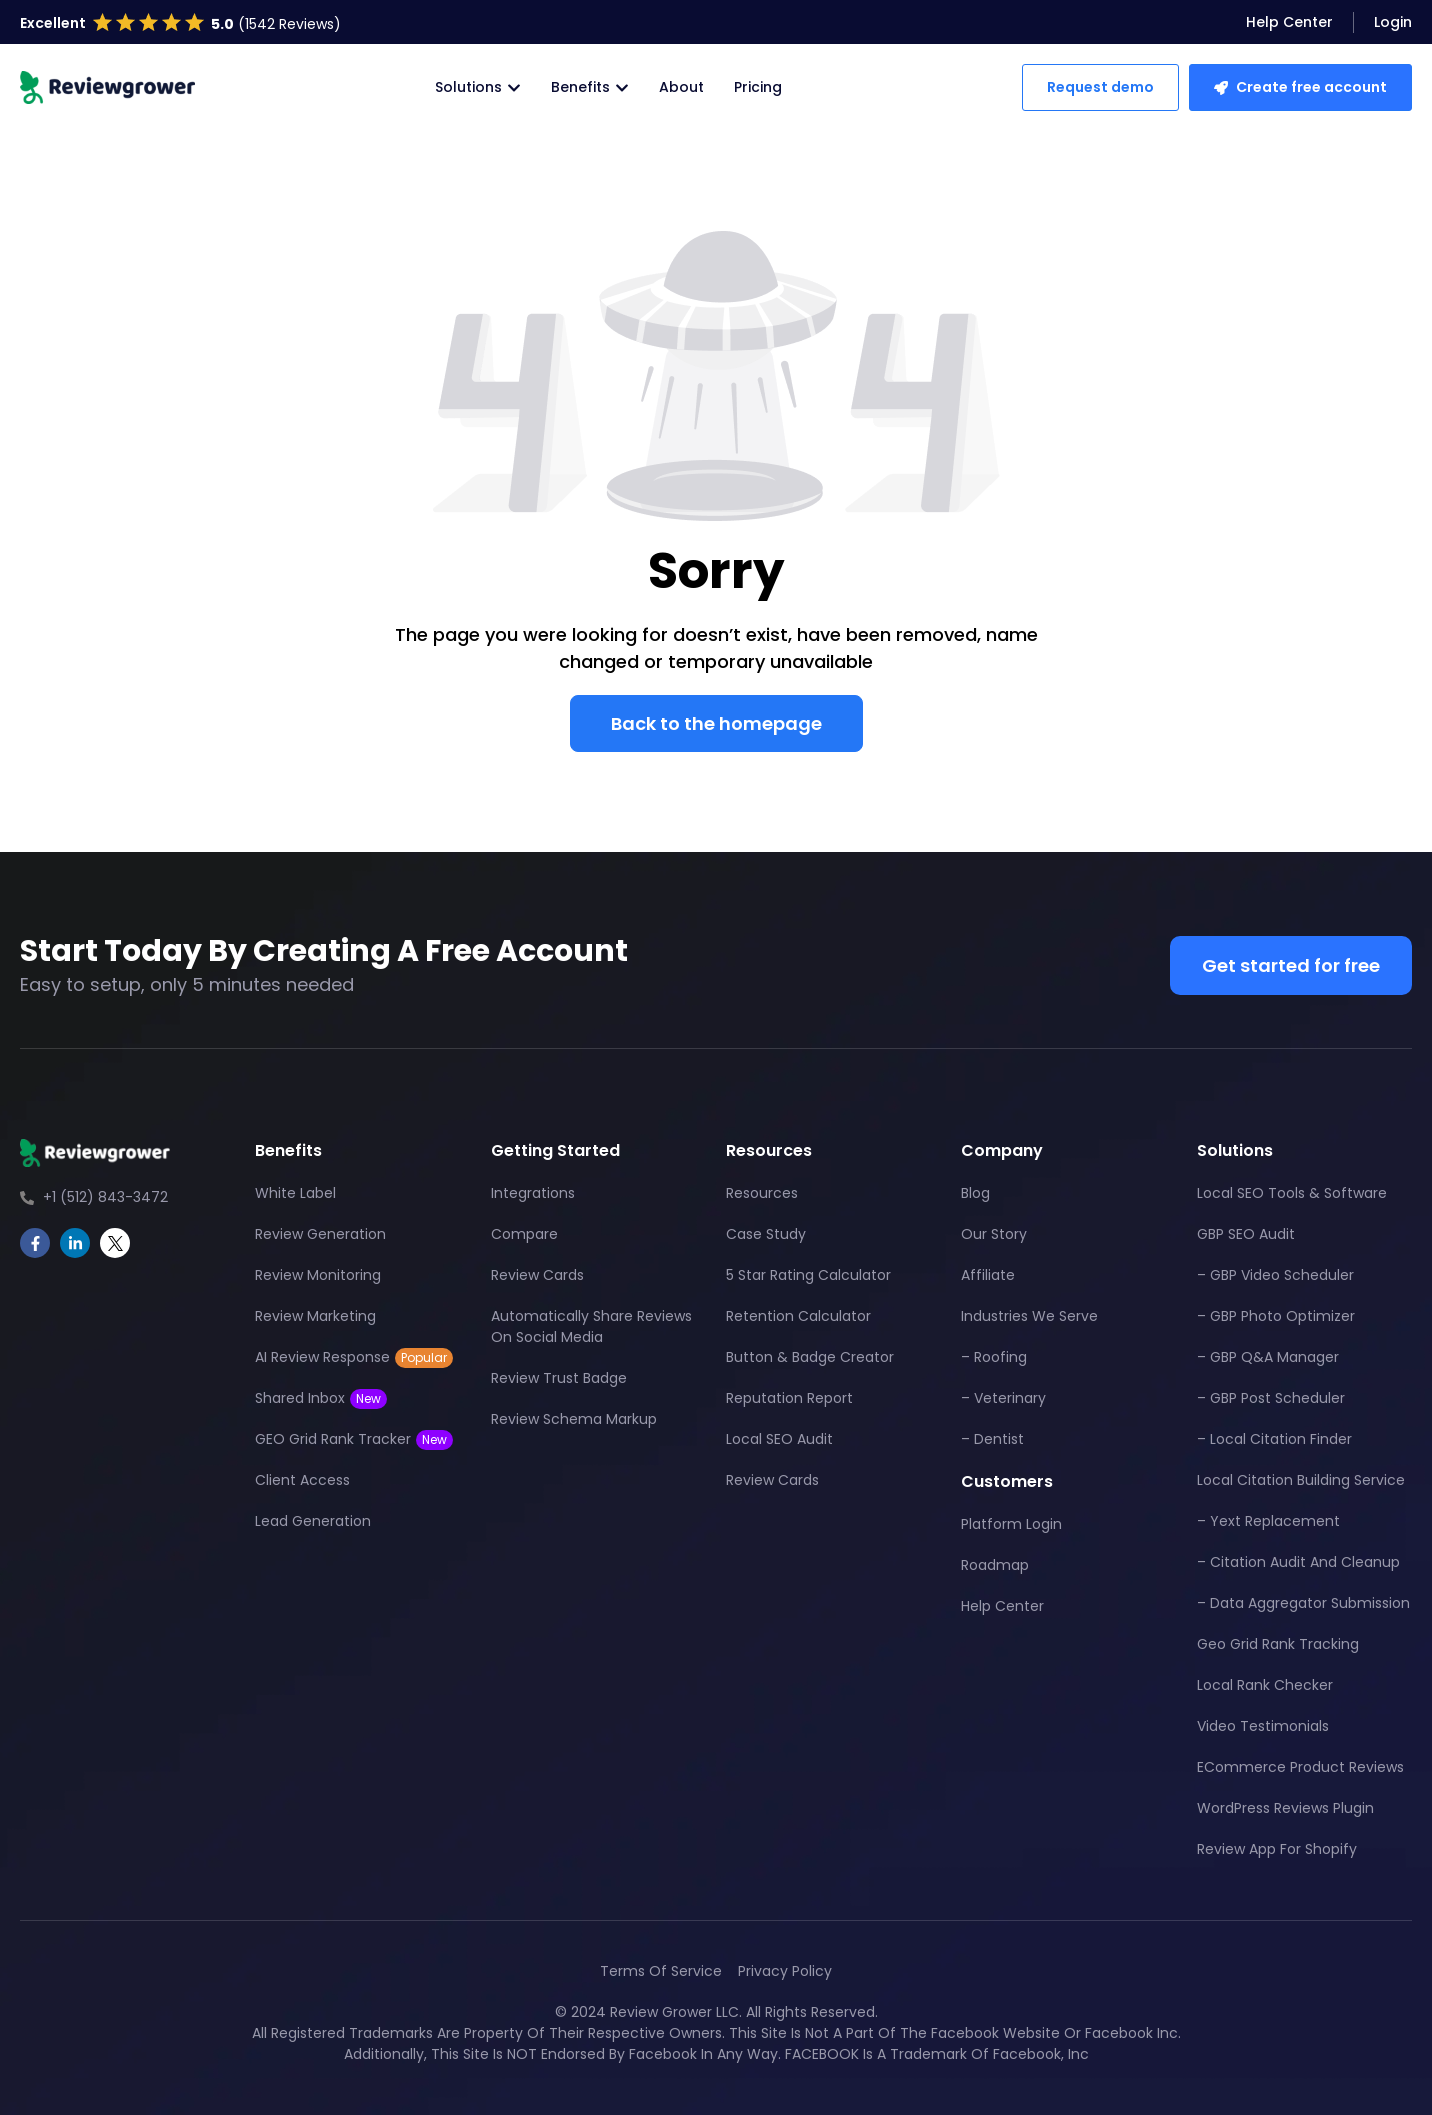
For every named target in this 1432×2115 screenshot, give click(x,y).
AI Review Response (354, 1357)
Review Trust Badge (559, 1378)
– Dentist (992, 1439)
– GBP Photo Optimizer (1276, 1316)
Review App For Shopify (1277, 1849)
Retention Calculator (798, 1316)
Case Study (766, 1234)
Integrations (533, 1193)
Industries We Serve (1029, 1316)
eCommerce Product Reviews (1300, 1767)
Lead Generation (313, 1521)
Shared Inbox (321, 1398)
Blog (975, 1193)
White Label (295, 1193)
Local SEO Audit (779, 1439)
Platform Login (1011, 1524)
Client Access (302, 1480)
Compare (524, 1234)
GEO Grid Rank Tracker (354, 1439)
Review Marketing (315, 1316)
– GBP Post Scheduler (1271, 1398)
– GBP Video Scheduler (1275, 1275)
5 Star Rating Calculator (808, 1275)
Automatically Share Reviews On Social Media (591, 1326)
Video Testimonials (1263, 1726)
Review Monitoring (318, 1275)
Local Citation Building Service (1301, 1480)
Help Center (1002, 1606)
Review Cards (537, 1275)
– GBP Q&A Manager (1268, 1357)
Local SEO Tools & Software (1292, 1193)
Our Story (994, 1234)
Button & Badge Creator (810, 1357)
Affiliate (988, 1275)
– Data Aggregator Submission (1303, 1603)
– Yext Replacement (1268, 1521)
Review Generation (320, 1234)
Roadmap (995, 1565)
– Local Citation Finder (1274, 1439)
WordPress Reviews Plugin (1285, 1808)
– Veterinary (1003, 1398)
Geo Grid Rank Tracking (1278, 1644)
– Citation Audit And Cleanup (1298, 1562)
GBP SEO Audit (1246, 1234)
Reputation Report (789, 1398)
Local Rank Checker (1265, 1685)
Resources (762, 1193)
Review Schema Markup (574, 1419)
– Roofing (994, 1357)
